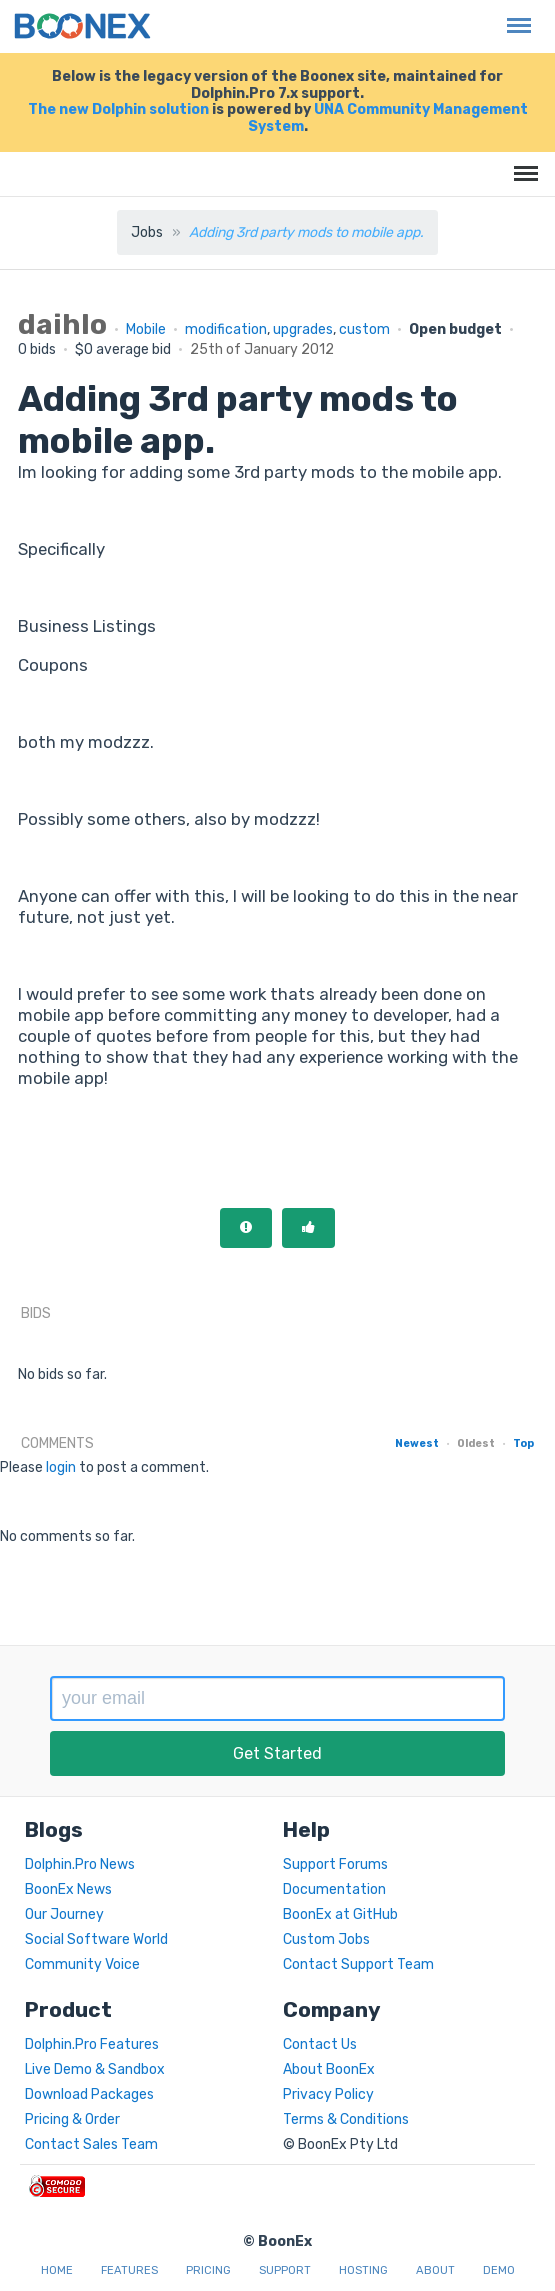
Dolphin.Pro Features (92, 2044)
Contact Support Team (358, 1964)
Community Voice (82, 1964)
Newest (417, 1443)
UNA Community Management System (388, 118)
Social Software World (96, 1939)
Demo (499, 2270)
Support (285, 2270)
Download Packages (89, 2094)
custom (364, 329)
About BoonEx (329, 2069)
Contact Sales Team (91, 2144)
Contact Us (320, 2044)
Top (523, 1443)
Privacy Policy (328, 2094)
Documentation (334, 1889)
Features (129, 2270)
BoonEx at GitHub (340, 1914)
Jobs (147, 232)
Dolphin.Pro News (80, 1864)
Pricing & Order (72, 2119)
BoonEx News (68, 1889)
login (61, 1467)
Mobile (146, 329)
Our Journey (64, 1914)
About (435, 2270)
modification (226, 329)
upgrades (303, 329)
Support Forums (335, 1864)
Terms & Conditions (346, 2119)
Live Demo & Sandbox (95, 2069)
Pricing (208, 2270)
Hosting (363, 2270)
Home (57, 2270)
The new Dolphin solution (118, 109)
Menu (514, 15)
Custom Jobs (326, 1939)
